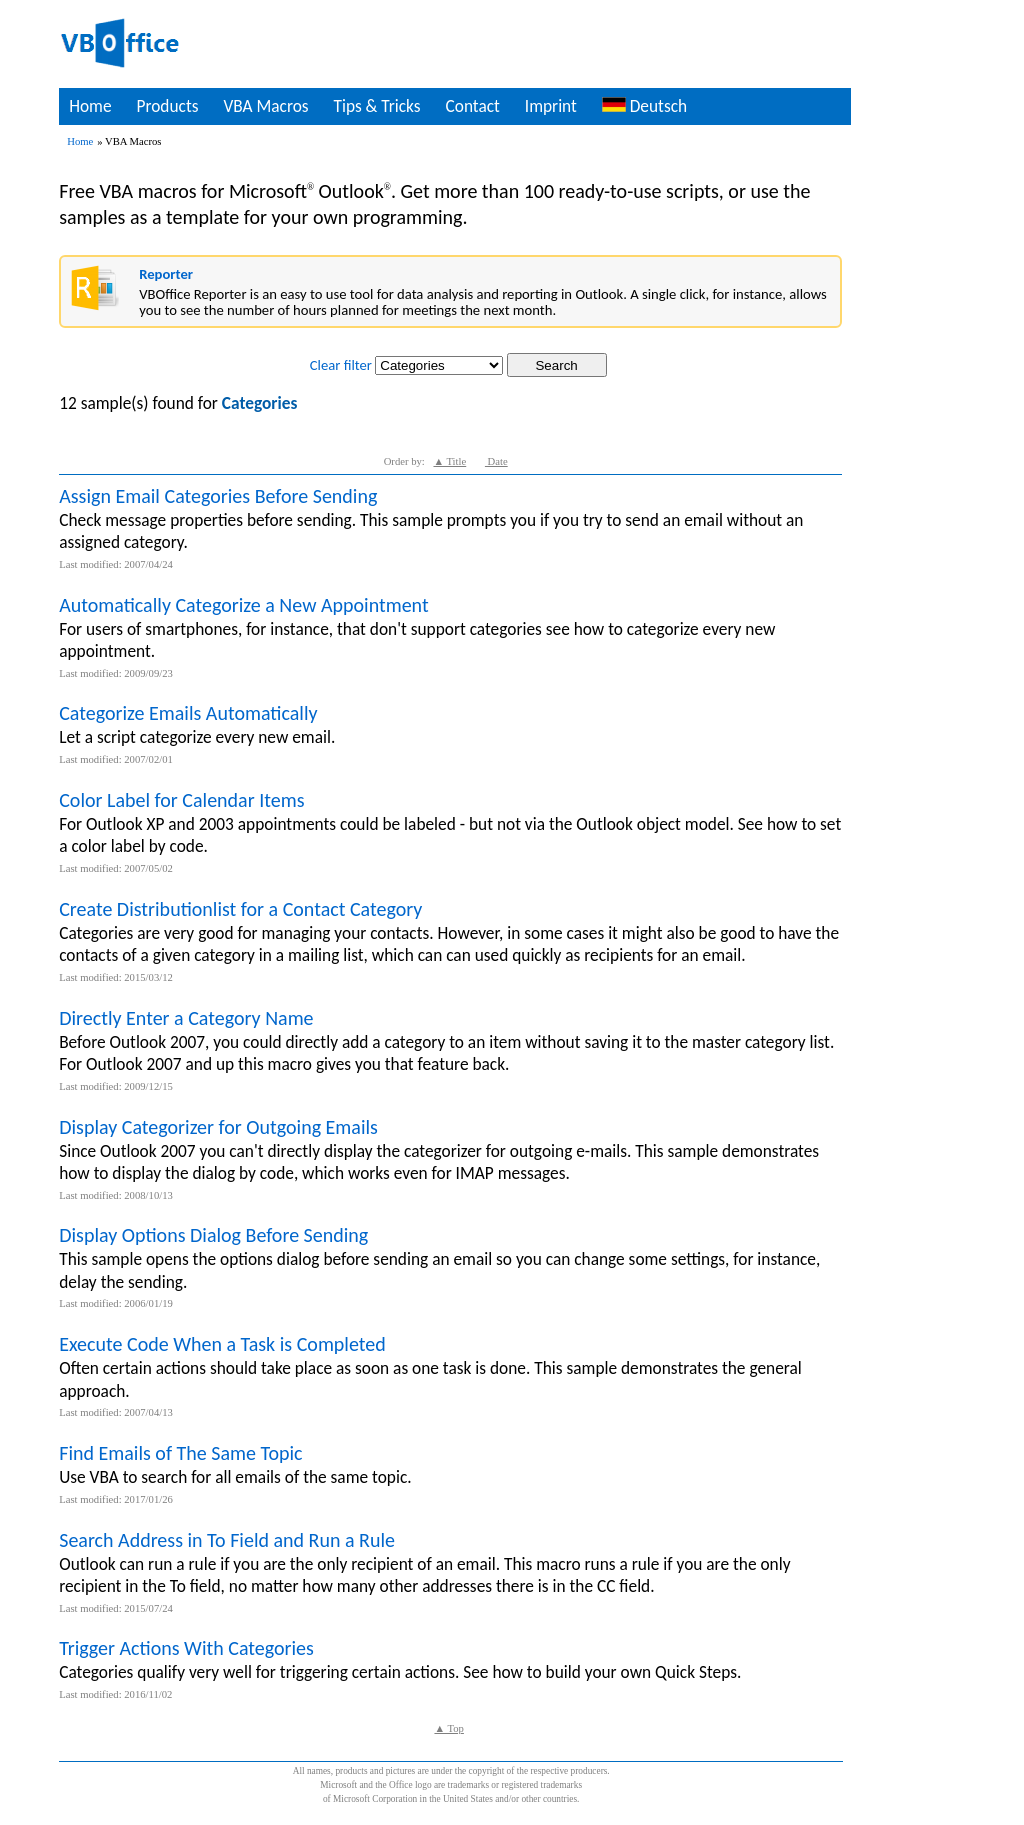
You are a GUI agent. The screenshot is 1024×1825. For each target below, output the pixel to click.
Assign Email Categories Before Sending (218, 496)
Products (168, 106)
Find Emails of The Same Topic (180, 1453)
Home (90, 106)
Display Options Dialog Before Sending (213, 1235)
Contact (473, 106)
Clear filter (341, 365)
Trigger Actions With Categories (186, 1648)
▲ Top (448, 1728)
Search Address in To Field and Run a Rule (227, 1540)
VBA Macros (265, 106)
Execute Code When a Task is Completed (222, 1344)
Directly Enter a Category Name (186, 1018)
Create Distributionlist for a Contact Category (240, 909)
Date (496, 461)
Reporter (166, 274)
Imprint (551, 106)
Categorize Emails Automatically (188, 713)
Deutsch (644, 106)
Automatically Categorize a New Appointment (243, 605)
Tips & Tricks (376, 106)
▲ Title (449, 461)
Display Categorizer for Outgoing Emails (218, 1127)
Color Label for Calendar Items (181, 800)
